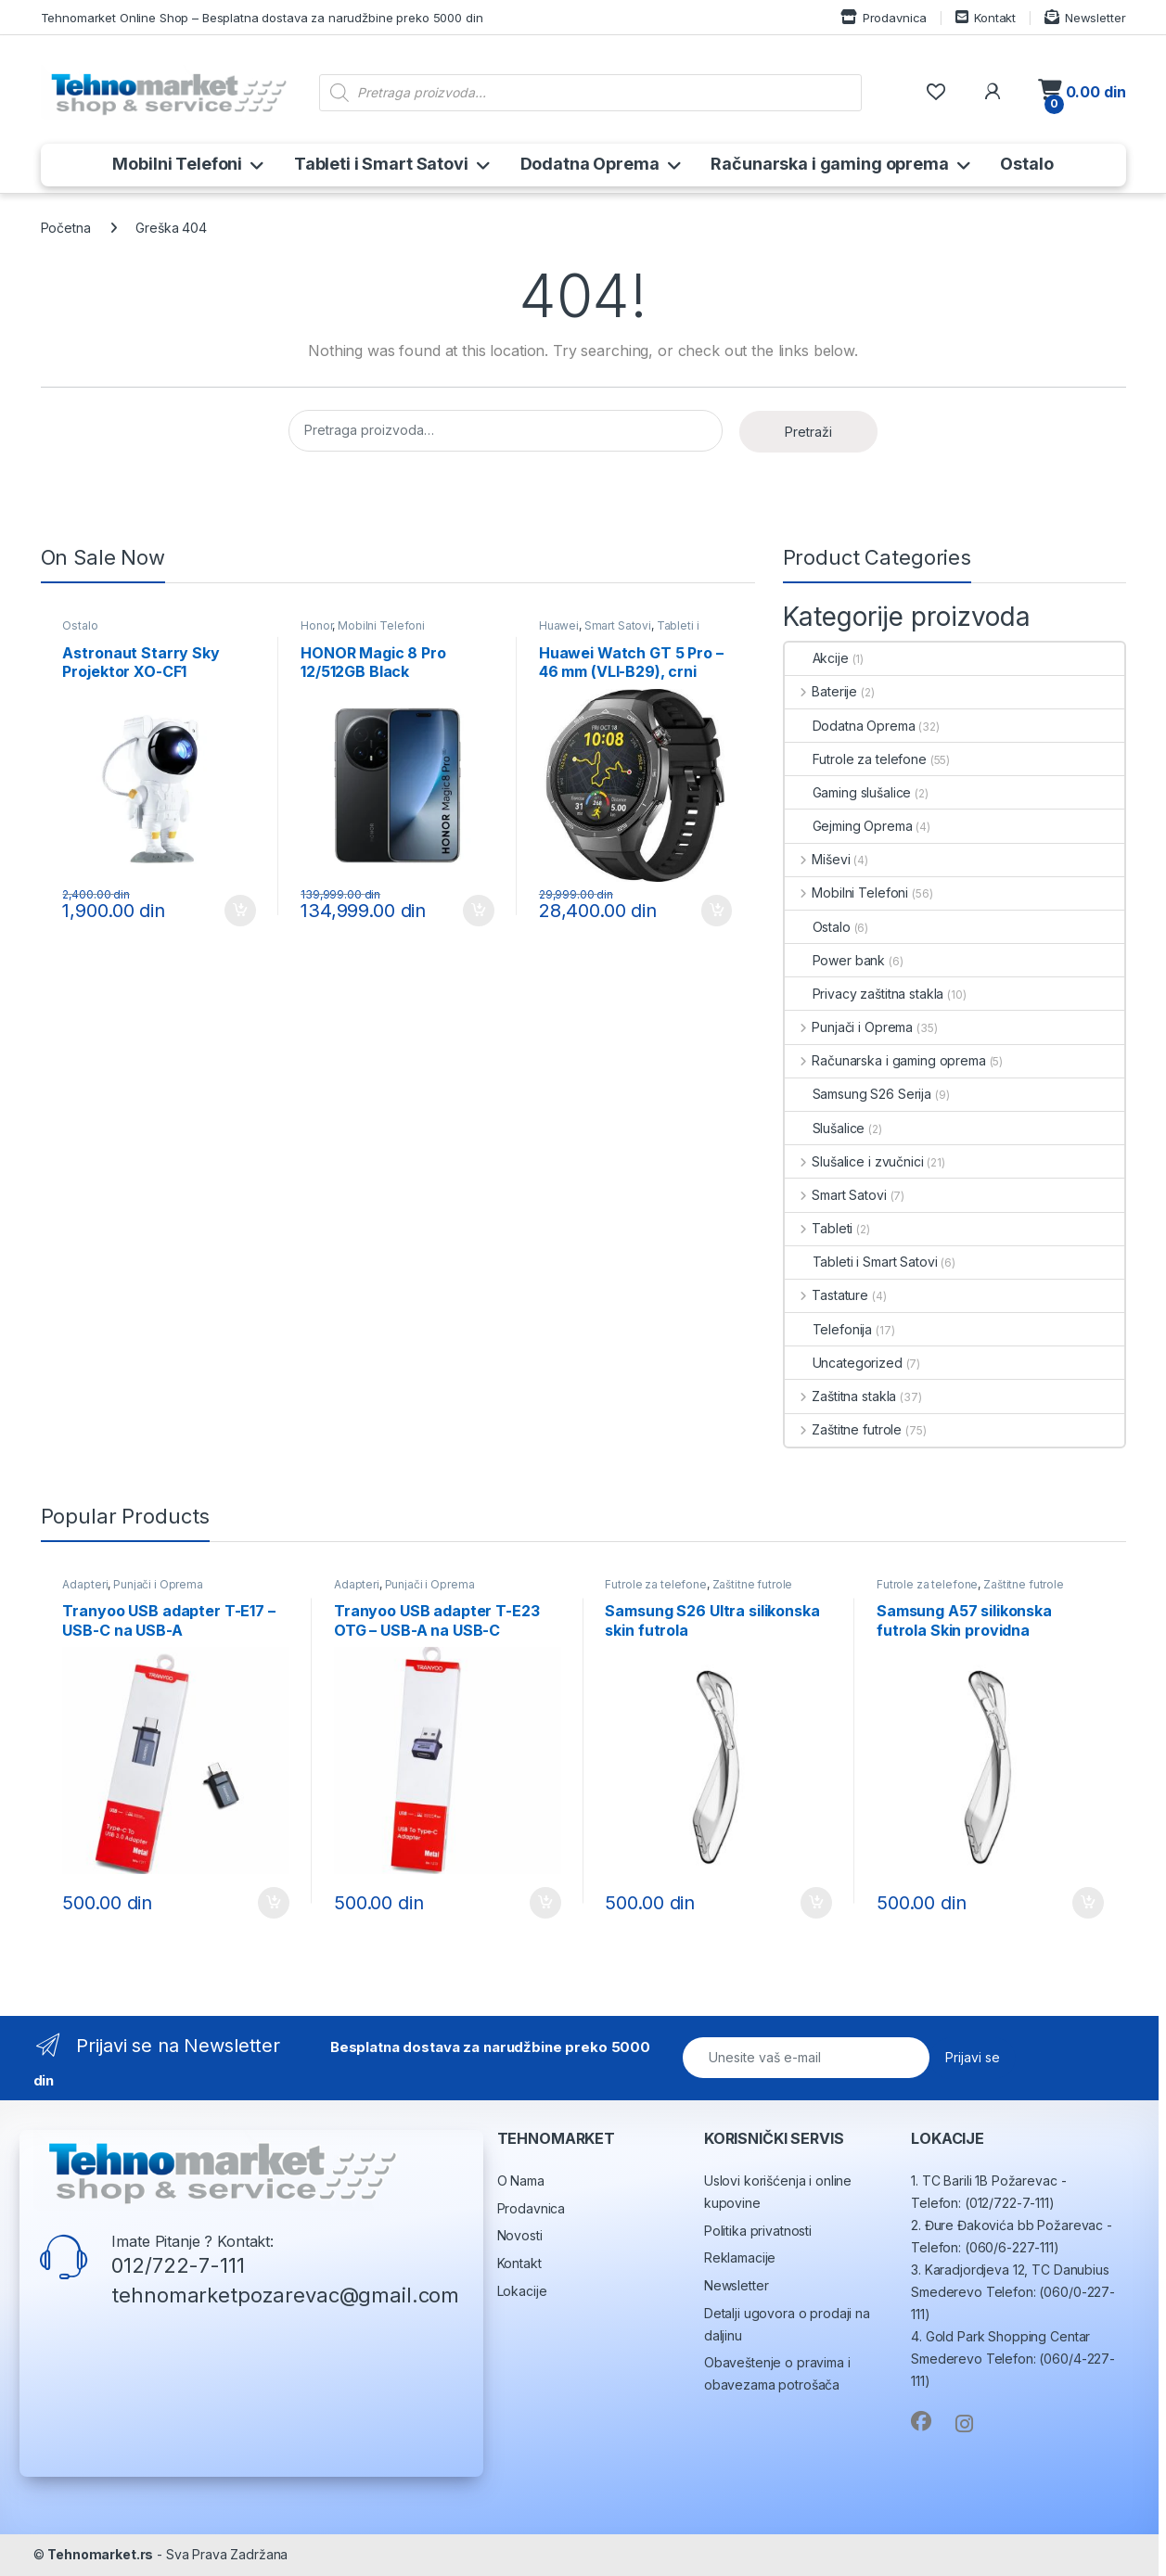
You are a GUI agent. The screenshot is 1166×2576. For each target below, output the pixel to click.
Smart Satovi (617, 625)
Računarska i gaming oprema (829, 163)
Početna (66, 228)
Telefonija (829, 1329)
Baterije (821, 691)
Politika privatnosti (758, 2230)
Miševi (818, 859)
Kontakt (985, 17)
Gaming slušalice (848, 792)
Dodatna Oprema (590, 163)
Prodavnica (883, 17)
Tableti (819, 1228)
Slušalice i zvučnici (854, 1161)
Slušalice (825, 1128)
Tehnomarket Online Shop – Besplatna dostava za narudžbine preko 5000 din (262, 17)
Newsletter (1084, 17)
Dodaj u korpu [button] (240, 910)
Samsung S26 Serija (858, 1094)
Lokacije (522, 2291)
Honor (316, 625)
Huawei (559, 625)
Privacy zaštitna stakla (864, 993)
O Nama (521, 2180)
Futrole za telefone (856, 759)
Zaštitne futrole (844, 1429)
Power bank (835, 960)
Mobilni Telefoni (177, 163)
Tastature (827, 1295)
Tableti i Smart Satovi (381, 163)
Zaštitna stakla (841, 1396)
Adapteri (85, 1584)
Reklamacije (739, 2257)
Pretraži (808, 432)
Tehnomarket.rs (100, 2554)
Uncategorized (844, 1363)
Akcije (817, 658)
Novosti (520, 2235)
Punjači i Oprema (849, 1027)
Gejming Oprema (849, 826)
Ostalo (1026, 163)
